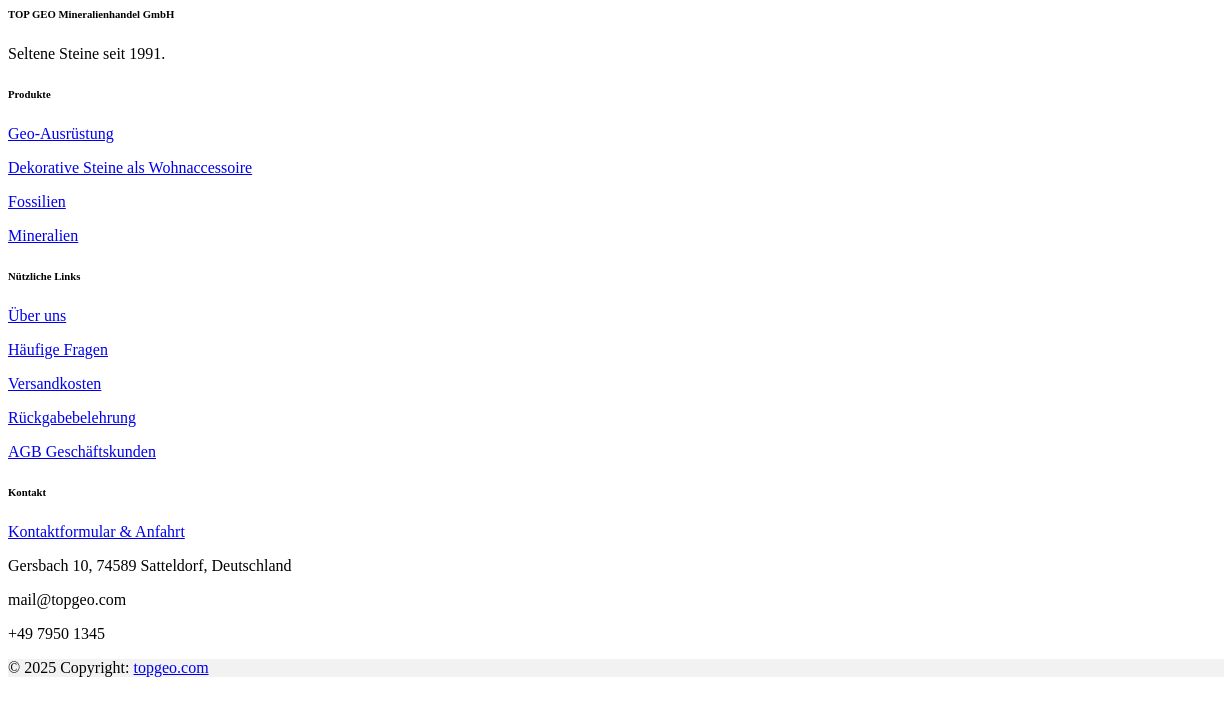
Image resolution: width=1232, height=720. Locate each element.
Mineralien (43, 235)
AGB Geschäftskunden (82, 451)
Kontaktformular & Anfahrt (96, 531)
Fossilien (37, 201)
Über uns (37, 315)
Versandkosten (54, 383)
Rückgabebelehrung (72, 417)
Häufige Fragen (58, 349)
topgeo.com (171, 667)
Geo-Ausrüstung (61, 133)
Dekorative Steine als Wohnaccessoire (130, 167)
